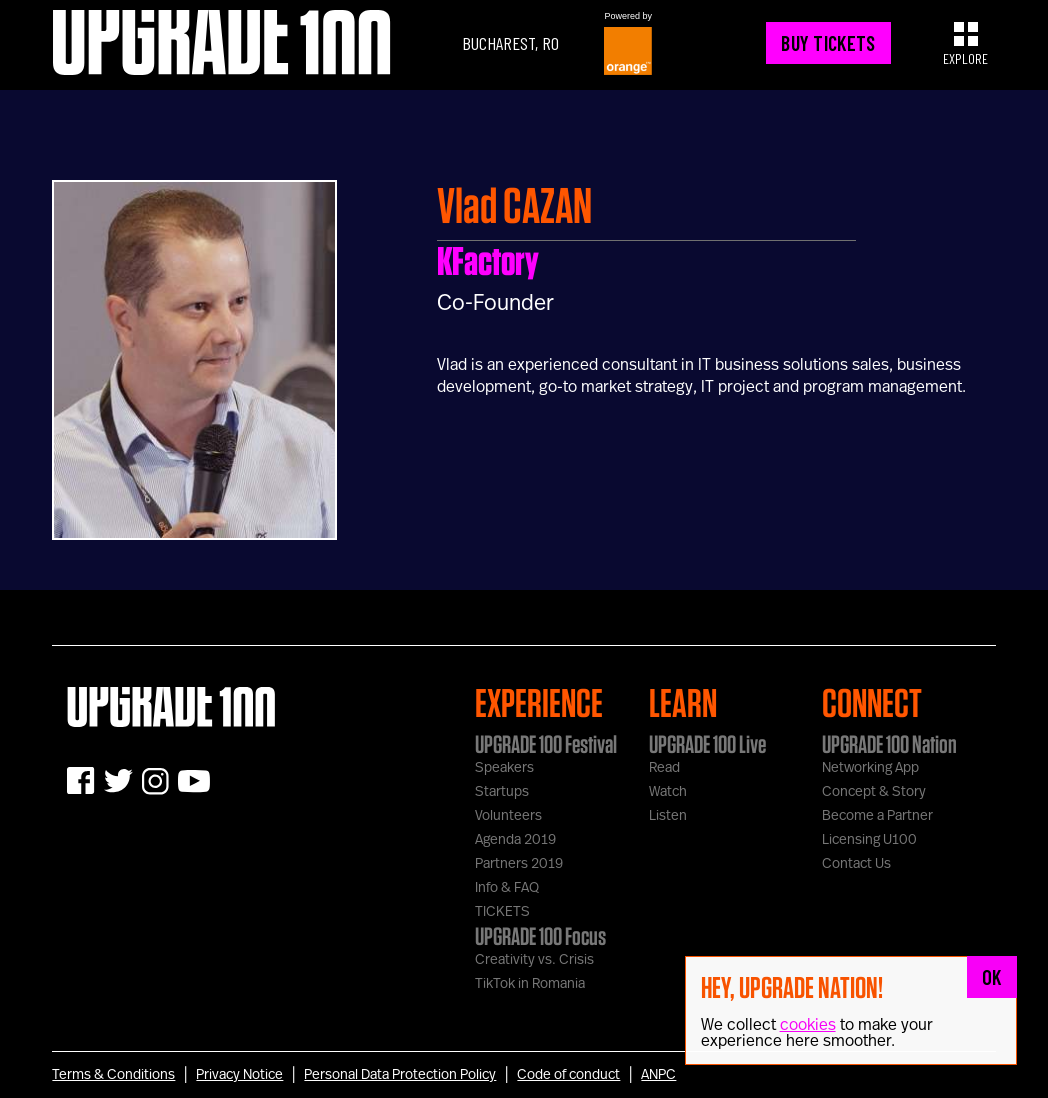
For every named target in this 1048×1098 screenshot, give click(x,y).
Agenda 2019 (515, 840)
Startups (502, 792)
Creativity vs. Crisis (534, 960)
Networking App (870, 768)
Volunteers (508, 816)
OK (992, 977)
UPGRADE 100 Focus (540, 936)
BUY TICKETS (828, 43)
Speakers (504, 768)
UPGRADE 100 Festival (546, 744)
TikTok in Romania (530, 984)
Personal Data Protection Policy (400, 1075)
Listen (668, 816)
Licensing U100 (869, 840)
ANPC (658, 1075)
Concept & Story (874, 792)
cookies (808, 1025)
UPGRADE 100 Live (707, 744)
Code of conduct (568, 1075)
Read (664, 768)
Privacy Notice (239, 1075)
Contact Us (856, 864)
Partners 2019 (519, 864)
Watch (668, 792)
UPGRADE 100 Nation (889, 744)
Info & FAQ (507, 888)
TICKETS (502, 912)
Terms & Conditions (113, 1075)
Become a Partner (877, 816)
